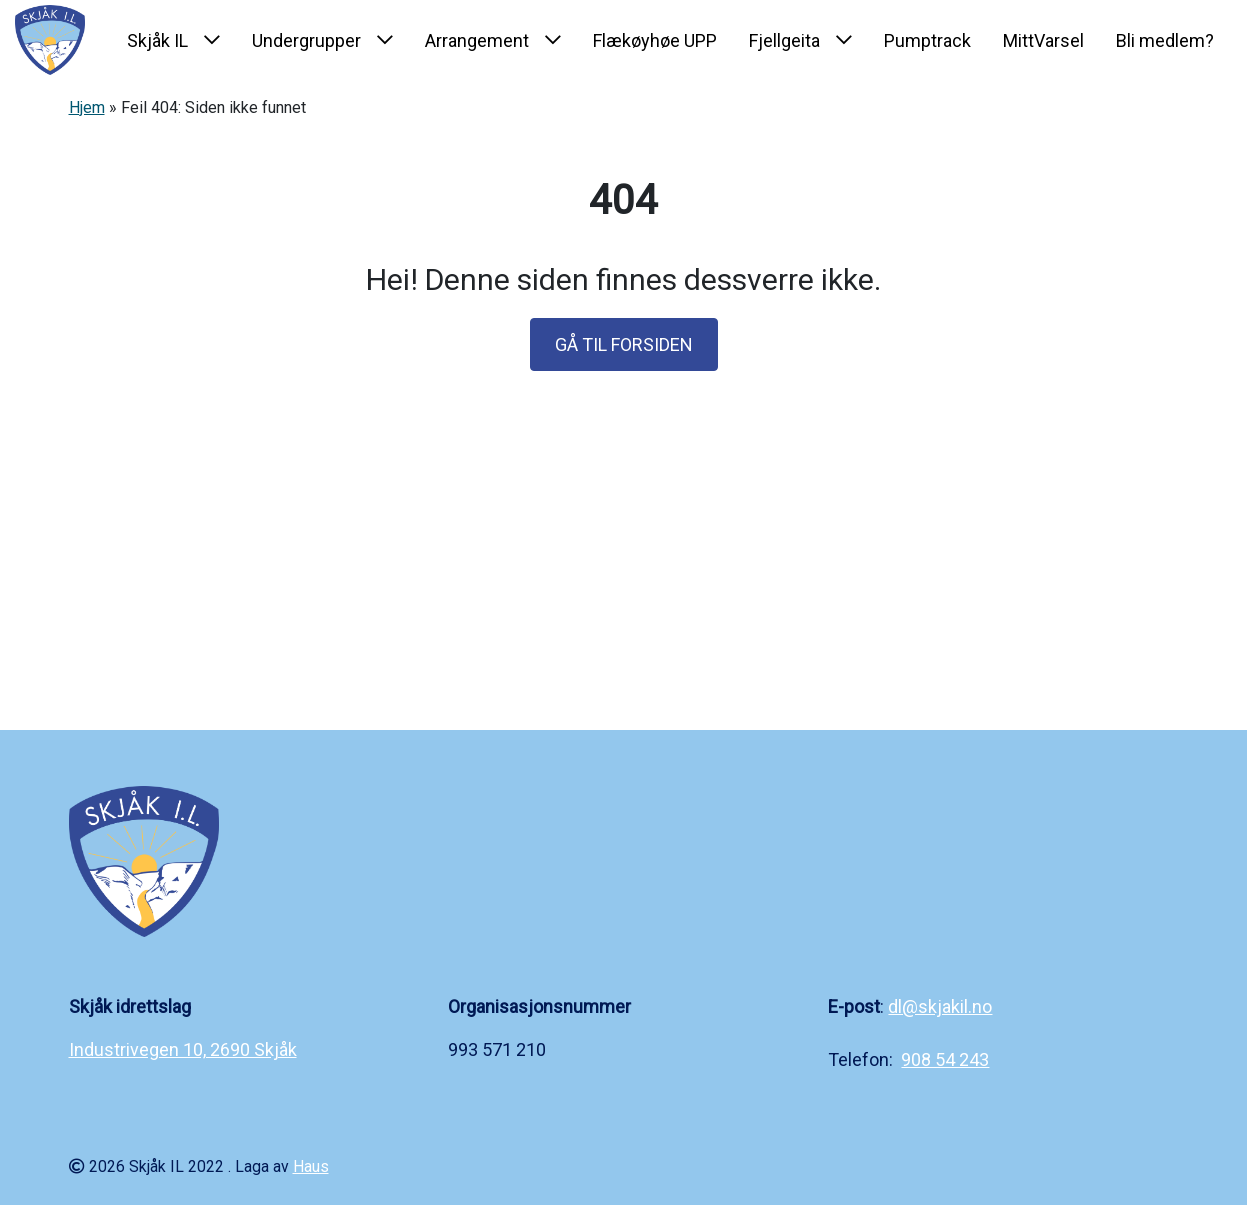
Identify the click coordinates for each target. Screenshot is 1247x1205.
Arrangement (477, 40)
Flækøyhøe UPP (655, 40)
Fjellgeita (784, 40)
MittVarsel (1043, 40)
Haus (311, 1166)
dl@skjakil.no (940, 1006)
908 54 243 (945, 1059)
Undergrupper (306, 40)
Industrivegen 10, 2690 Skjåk (183, 1049)
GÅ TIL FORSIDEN (624, 344)
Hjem (87, 107)
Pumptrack (927, 40)
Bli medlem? (1165, 40)
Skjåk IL (157, 40)
